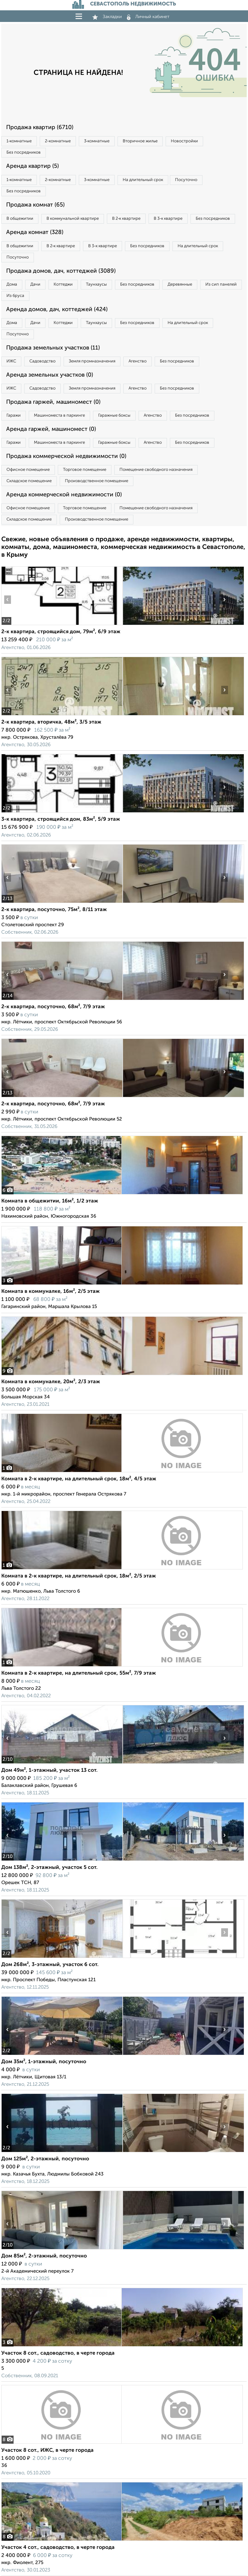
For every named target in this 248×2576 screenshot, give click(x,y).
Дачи (35, 284)
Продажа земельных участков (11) (53, 348)
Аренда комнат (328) (34, 232)
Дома (11, 284)
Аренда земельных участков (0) (49, 375)
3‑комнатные (96, 141)
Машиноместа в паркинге (59, 415)
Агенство (138, 361)
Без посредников (23, 152)
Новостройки (184, 141)
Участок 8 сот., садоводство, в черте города (58, 2353)
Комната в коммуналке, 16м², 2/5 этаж (50, 1291)
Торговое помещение (84, 470)
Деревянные (180, 284)
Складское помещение (29, 481)
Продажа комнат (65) (35, 205)
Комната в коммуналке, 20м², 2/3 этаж (50, 1381)
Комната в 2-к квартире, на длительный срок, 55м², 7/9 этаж (78, 1673)
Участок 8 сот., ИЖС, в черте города (47, 2450)
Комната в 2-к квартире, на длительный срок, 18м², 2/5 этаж (78, 1576)
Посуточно (186, 180)
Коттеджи (63, 284)
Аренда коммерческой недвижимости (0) (64, 495)
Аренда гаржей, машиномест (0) (51, 429)
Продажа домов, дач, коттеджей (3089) (61, 271)
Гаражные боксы (114, 415)
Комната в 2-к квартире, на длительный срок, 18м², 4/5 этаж (78, 1479)
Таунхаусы (96, 284)
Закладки (107, 17)
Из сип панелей (221, 284)
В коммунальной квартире (72, 219)
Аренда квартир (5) (32, 166)
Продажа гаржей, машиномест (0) (53, 402)
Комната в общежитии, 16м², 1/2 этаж (49, 1201)
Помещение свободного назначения (155, 470)
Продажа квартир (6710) (39, 127)
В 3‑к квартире (168, 219)
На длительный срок (143, 180)
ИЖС (11, 361)
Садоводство (42, 361)
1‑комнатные (19, 141)
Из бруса (15, 296)
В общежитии (19, 219)
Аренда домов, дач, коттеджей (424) (57, 309)
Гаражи (13, 415)
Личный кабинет (148, 17)
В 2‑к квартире (126, 219)
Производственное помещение (96, 481)
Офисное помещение (28, 470)
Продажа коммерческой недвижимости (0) (66, 456)
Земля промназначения (92, 361)
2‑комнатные (57, 141)
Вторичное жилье (140, 141)
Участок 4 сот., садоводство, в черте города (58, 2547)
